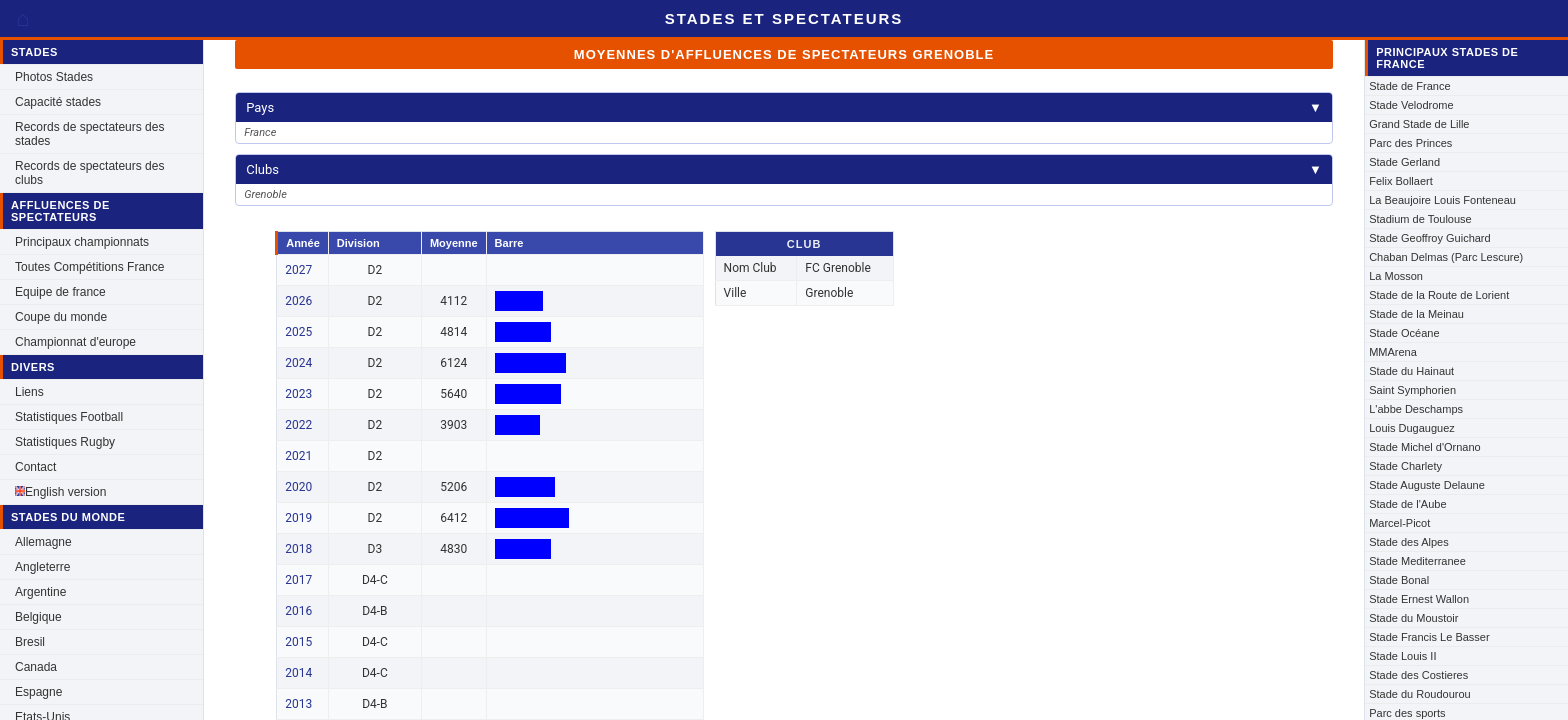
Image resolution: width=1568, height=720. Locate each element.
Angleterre (42, 567)
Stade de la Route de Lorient (1439, 295)
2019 (298, 518)
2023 (298, 394)
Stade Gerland (1404, 162)
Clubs (784, 169)
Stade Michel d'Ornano (1425, 447)
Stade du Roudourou (1420, 694)
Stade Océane (1404, 333)
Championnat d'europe (75, 342)
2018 (298, 549)
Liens (29, 392)
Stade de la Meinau (1416, 314)
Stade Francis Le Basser (1429, 637)
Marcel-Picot (1399, 523)
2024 (298, 363)
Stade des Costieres (1418, 675)
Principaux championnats (82, 242)
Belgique (38, 617)
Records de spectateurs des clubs (89, 173)
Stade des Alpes (1409, 542)
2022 (298, 425)
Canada (36, 667)
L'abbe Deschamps (1416, 409)
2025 (298, 332)
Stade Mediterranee (1417, 561)
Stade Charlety (1405, 466)
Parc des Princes (1410, 143)
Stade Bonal (1399, 580)
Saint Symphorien (1412, 390)
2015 (298, 642)
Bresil (30, 642)
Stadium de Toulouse (1420, 219)
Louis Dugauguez (1412, 428)
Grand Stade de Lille (1419, 124)
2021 (298, 456)
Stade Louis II (1402, 656)
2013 (298, 704)
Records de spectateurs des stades (89, 134)
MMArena (1393, 352)
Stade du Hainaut (1411, 371)
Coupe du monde (61, 317)
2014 (298, 673)
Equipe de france (60, 292)
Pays (784, 107)
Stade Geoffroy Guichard (1429, 238)
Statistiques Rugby (65, 442)
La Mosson (1396, 276)
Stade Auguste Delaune (1427, 485)
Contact (35, 467)
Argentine (40, 592)
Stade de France (1409, 86)
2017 (298, 580)
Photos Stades (54, 77)
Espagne (38, 692)
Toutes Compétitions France (89, 267)
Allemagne (43, 542)
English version (60, 492)
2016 (298, 611)
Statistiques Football (69, 417)
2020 (298, 487)
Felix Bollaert (1401, 181)
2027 (298, 270)
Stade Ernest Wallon (1419, 599)
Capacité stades (58, 102)
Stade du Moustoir (1413, 618)
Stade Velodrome (1411, 105)
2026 (298, 301)
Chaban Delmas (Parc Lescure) (1446, 257)
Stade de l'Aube (1407, 504)
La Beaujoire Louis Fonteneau (1442, 200)
